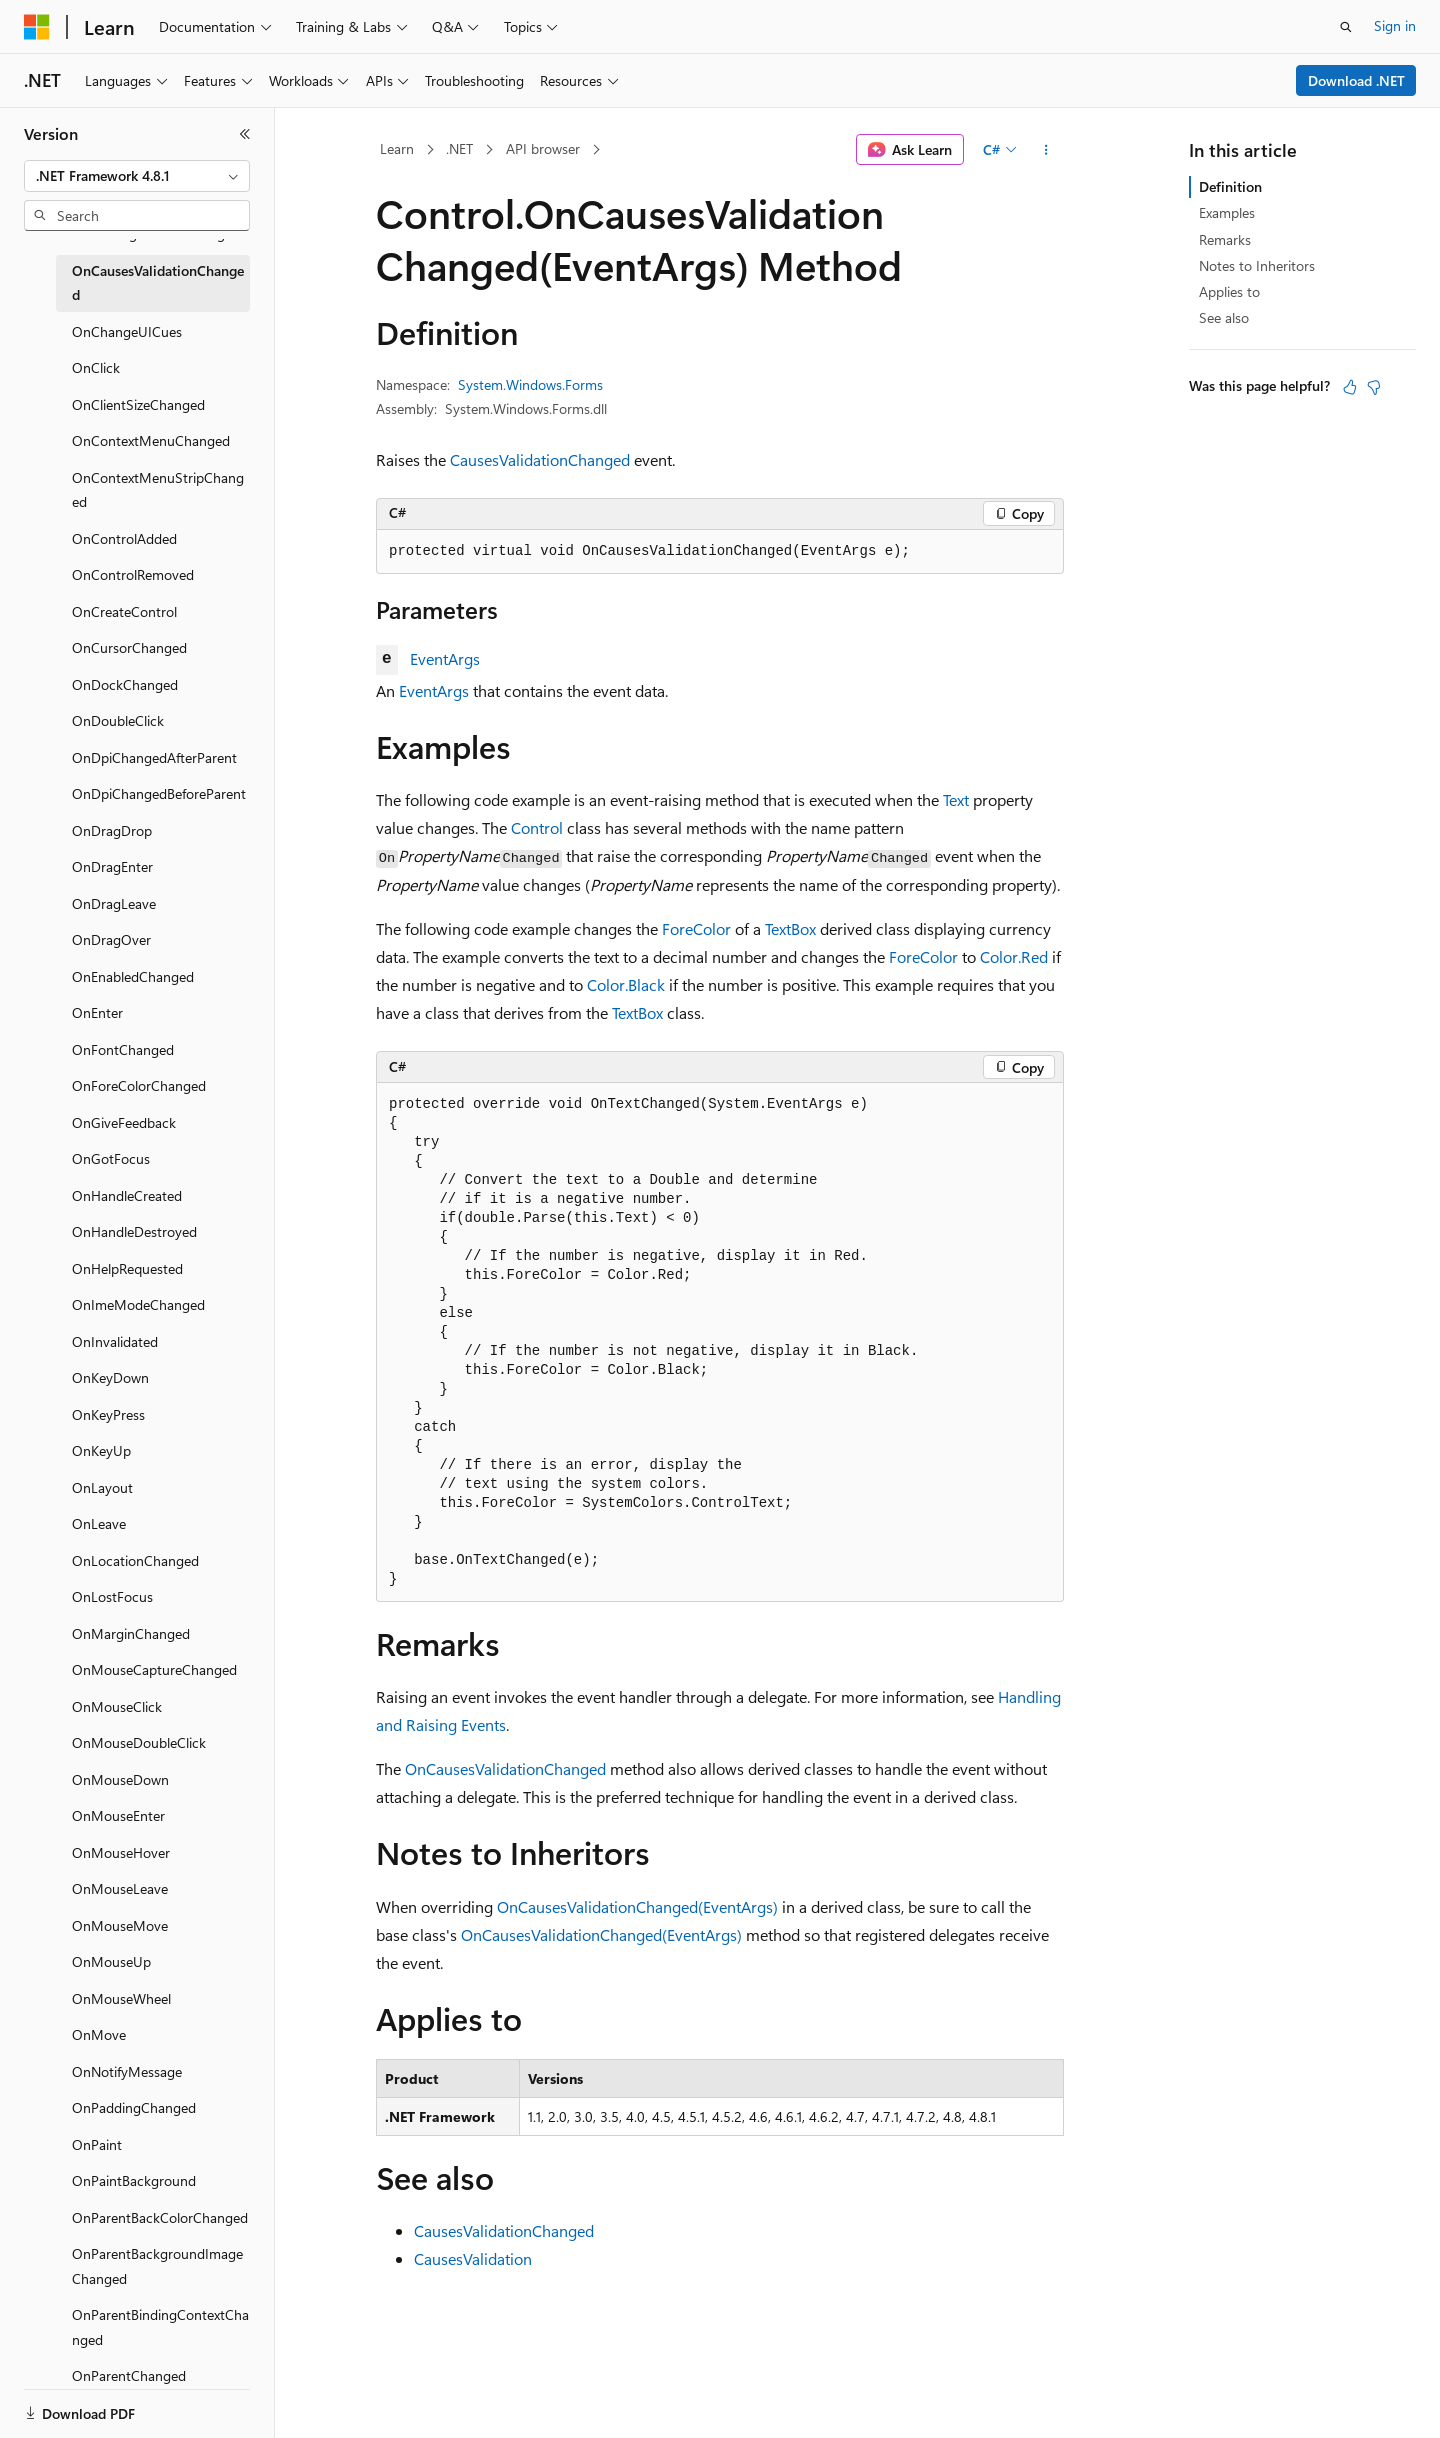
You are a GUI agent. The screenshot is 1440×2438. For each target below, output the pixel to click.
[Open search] (1346, 27)
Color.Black (626, 984)
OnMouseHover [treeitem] (121, 1852)
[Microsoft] (37, 27)
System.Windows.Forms (530, 384)
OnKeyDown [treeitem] (110, 1377)
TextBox (790, 928)
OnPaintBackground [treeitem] (134, 2180)
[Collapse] (245, 134)
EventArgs (445, 658)
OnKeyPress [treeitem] (108, 1414)
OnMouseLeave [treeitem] (120, 1888)
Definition (1230, 186)
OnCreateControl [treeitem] (124, 611)
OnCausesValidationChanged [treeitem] (158, 283)
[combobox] (137, 176)
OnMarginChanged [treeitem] (131, 1633)
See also (1224, 317)
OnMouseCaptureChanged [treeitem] (154, 1669)
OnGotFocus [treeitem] (111, 1158)
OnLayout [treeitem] (102, 1487)
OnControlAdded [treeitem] (124, 538)
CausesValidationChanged (540, 459)
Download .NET (1356, 80)
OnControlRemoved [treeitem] (133, 574)
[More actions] (1046, 150)
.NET (459, 148)
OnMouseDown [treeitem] (120, 1779)
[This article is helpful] (1350, 387)
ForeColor (696, 928)
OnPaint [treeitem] (97, 2144)
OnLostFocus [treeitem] (112, 1596)
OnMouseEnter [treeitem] (118, 1815)
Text (956, 799)
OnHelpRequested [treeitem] (127, 1268)
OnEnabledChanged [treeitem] (133, 976)
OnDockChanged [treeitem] (125, 684)
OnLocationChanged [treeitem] (135, 1560)
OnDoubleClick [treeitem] (118, 720)
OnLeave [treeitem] (99, 1523)
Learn (397, 148)
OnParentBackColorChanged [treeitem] (160, 2217)
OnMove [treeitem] (99, 2034)
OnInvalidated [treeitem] (115, 1341)
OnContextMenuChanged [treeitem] (151, 440)
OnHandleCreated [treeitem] (127, 1195)
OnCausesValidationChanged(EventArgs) (637, 1906)
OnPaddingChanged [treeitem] (134, 2107)
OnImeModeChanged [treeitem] (138, 1304)
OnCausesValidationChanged (505, 1768)
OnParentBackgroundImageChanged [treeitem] (157, 2266)
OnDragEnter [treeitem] (112, 866)
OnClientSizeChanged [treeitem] (138, 404)
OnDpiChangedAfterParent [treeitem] (154, 757)
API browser (543, 148)
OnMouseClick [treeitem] (117, 1706)
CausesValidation (473, 2258)
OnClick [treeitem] (96, 367)
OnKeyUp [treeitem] (101, 1450)
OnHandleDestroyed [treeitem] (134, 1231)
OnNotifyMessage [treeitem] (127, 2071)
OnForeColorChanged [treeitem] (139, 1085)
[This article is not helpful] (1374, 387)
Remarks (1225, 239)
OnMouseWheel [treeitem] (121, 1998)
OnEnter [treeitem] (97, 1012)
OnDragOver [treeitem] (111, 939)
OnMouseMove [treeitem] (120, 1925)
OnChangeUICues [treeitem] (127, 331)
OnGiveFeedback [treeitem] (124, 1122)
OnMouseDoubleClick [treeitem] (139, 1742)
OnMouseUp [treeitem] (111, 1961)
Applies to (1229, 291)
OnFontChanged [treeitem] (123, 1049)
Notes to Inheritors (1257, 265)
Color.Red (1014, 956)
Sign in (1395, 25)
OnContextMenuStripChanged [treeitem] (158, 490)
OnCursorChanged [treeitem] (129, 647)
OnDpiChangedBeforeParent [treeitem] (159, 793)
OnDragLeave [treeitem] (114, 903)
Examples (1227, 212)
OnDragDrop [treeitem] (112, 830)
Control (537, 827)
